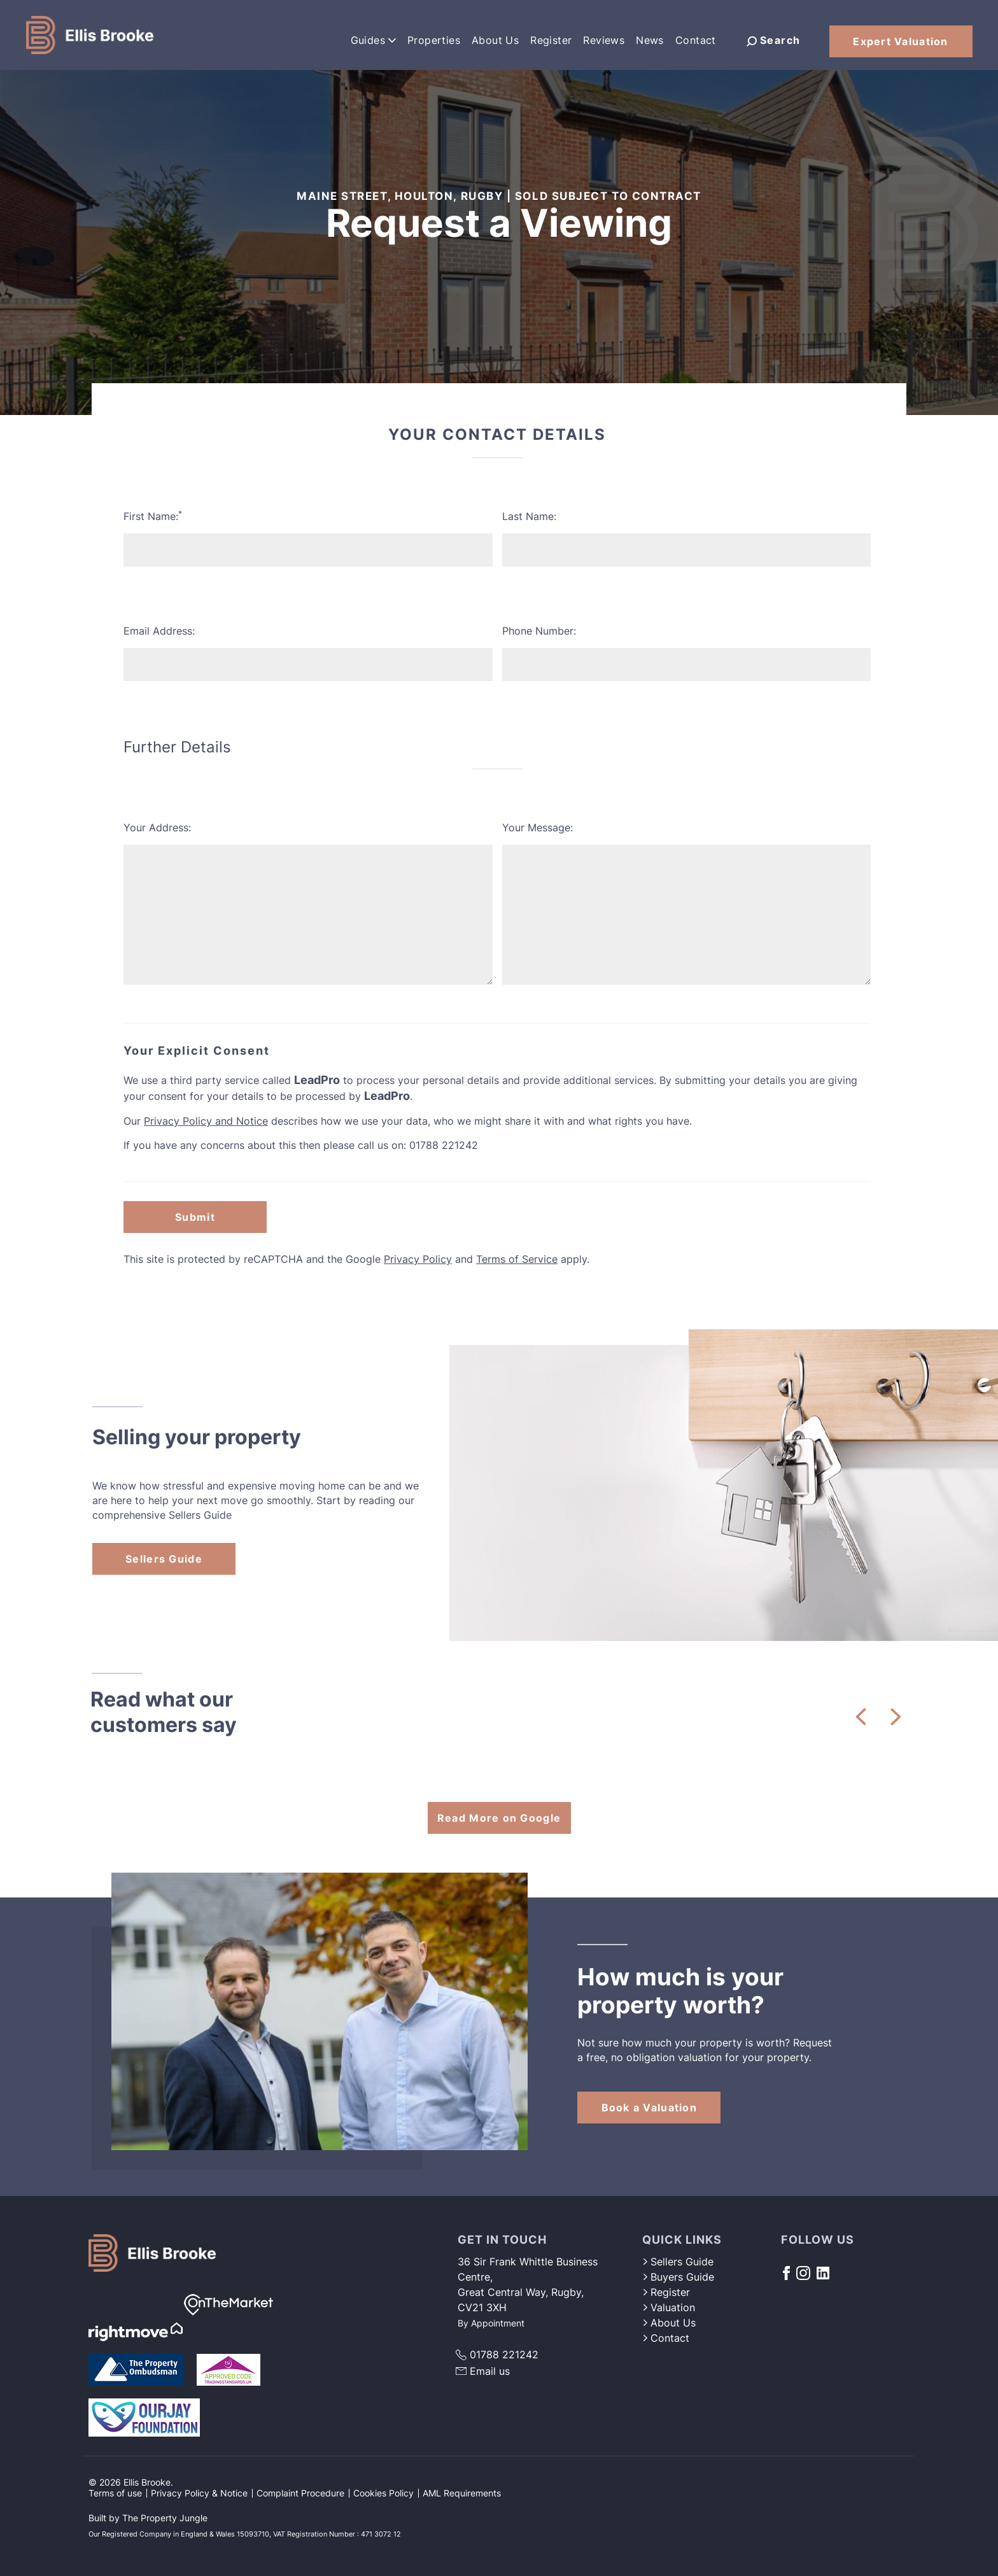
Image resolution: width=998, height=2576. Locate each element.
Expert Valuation (900, 41)
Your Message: (537, 827)
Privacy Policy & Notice (199, 2493)
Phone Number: (539, 630)
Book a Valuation (649, 2107)
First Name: (152, 516)
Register (551, 40)
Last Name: (529, 516)
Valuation (668, 2307)
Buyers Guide (678, 2276)
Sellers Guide (163, 1558)
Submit (195, 1217)
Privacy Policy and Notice (206, 1121)
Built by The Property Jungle (147, 2517)
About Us (495, 40)
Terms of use (115, 2493)
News (650, 40)
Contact (695, 40)
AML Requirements (462, 2493)
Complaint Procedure (300, 2493)
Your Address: (157, 827)
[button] (860, 1717)
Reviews (604, 40)
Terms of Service (517, 1259)
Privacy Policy (418, 1259)
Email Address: (159, 630)
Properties (433, 40)
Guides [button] (373, 40)
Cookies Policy (383, 2493)
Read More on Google (499, 1818)
